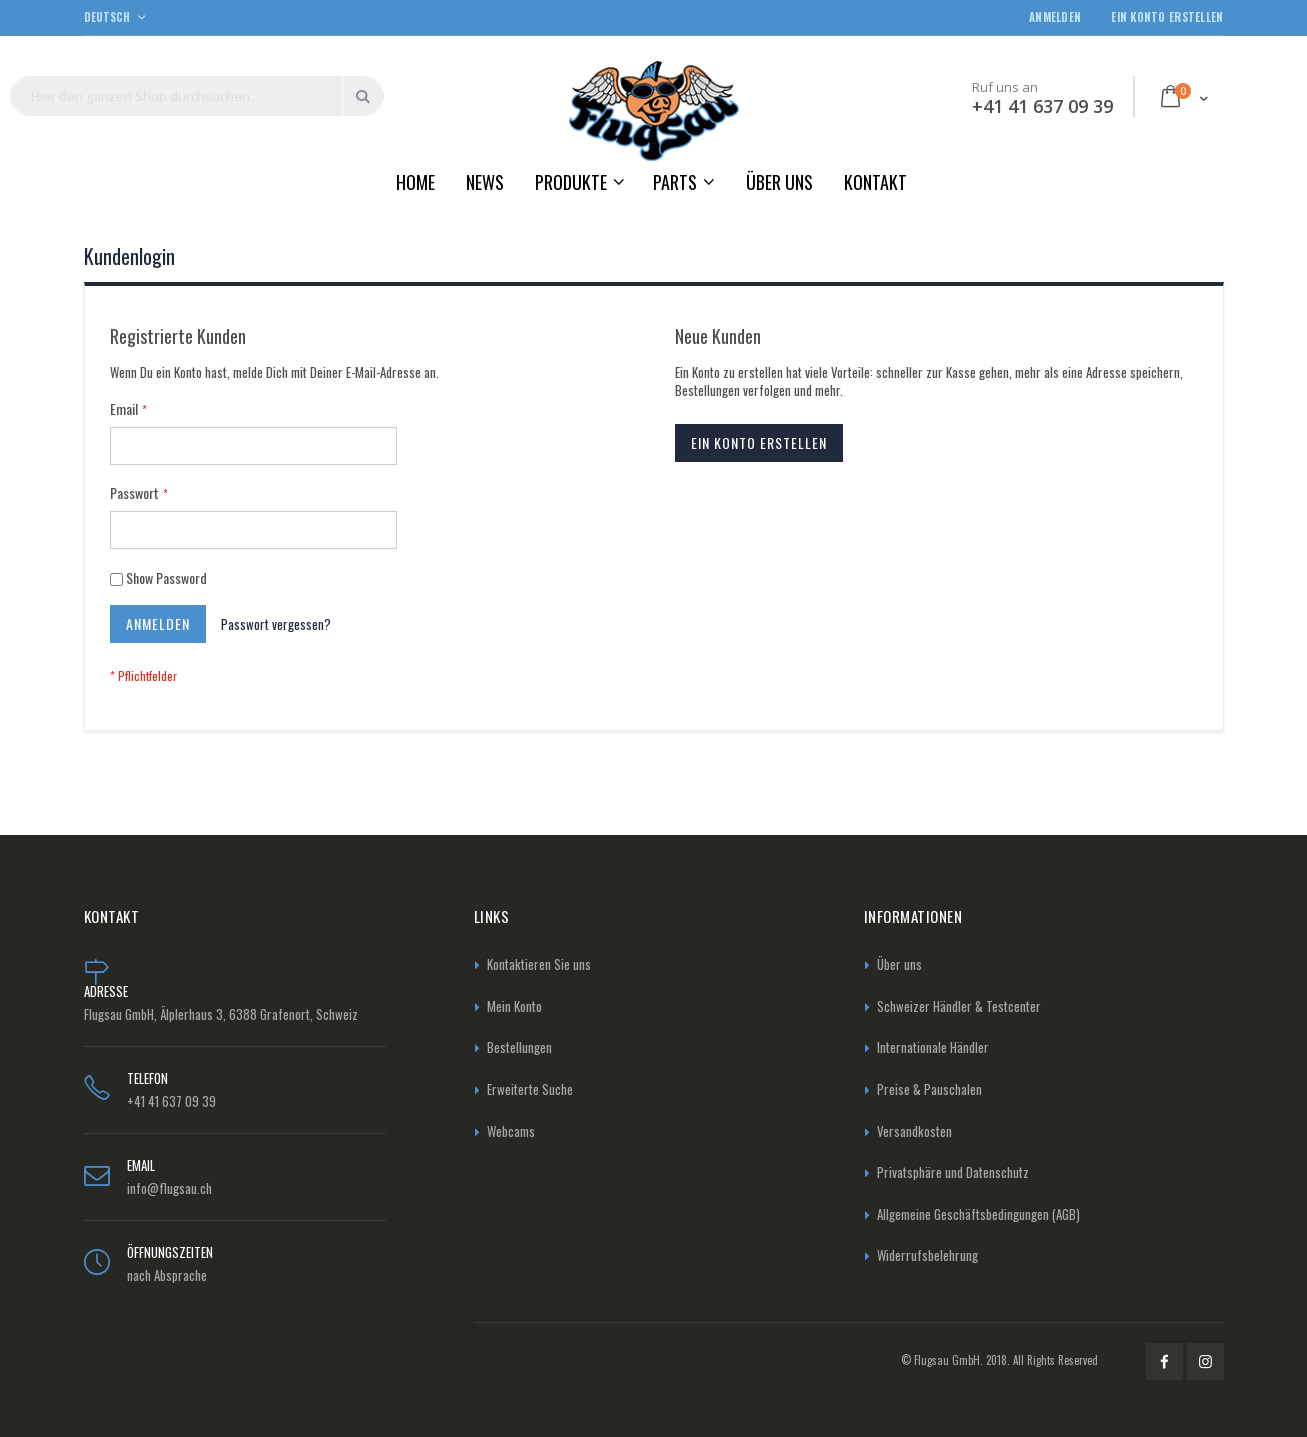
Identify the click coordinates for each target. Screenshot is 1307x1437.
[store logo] (654, 110)
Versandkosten (914, 1131)
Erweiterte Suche (530, 1089)
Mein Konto (514, 1006)
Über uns (899, 964)
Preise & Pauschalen (929, 1089)
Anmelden (1055, 17)
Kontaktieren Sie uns (539, 964)
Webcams (511, 1131)
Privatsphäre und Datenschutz (953, 1172)
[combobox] (197, 96)
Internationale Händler (933, 1047)
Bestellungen (519, 1047)
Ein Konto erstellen (1167, 17)
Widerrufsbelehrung (927, 1255)
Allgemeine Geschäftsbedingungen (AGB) (978, 1214)
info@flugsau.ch (169, 1188)
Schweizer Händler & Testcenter (959, 1006)
